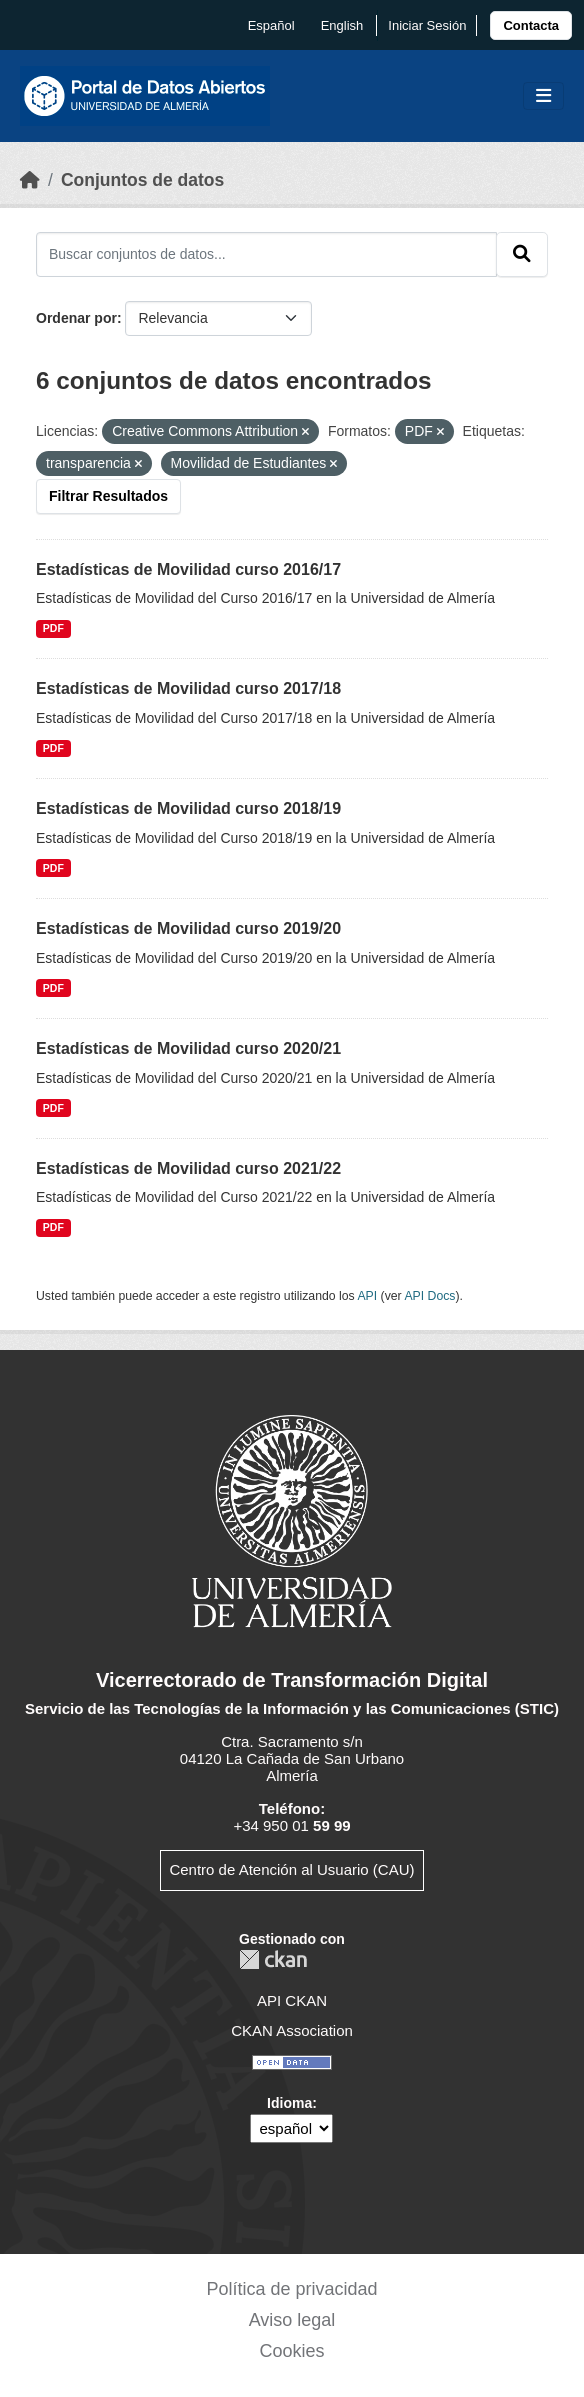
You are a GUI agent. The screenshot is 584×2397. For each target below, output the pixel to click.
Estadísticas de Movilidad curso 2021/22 (188, 1168)
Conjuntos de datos (142, 180)
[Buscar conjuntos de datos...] (266, 254)
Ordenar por (76, 318)
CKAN (273, 1959)
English (342, 25)
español (271, 25)
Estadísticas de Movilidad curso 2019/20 (188, 928)
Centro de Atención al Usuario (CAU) (291, 1869)
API (367, 1296)
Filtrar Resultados (108, 496)
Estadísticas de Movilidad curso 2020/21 (188, 1048)
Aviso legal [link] (292, 2320)
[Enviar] (522, 254)
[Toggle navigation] (543, 96)
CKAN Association (292, 2030)
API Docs (429, 1296)
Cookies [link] (291, 2351)
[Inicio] (30, 180)
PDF (53, 628)
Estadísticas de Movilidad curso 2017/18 (188, 688)
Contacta (531, 25)
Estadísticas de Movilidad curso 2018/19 (188, 808)
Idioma (289, 2103)
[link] (531, 25)
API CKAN (292, 2000)
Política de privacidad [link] (291, 2289)
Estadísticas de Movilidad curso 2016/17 (188, 569)
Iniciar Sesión (427, 25)
